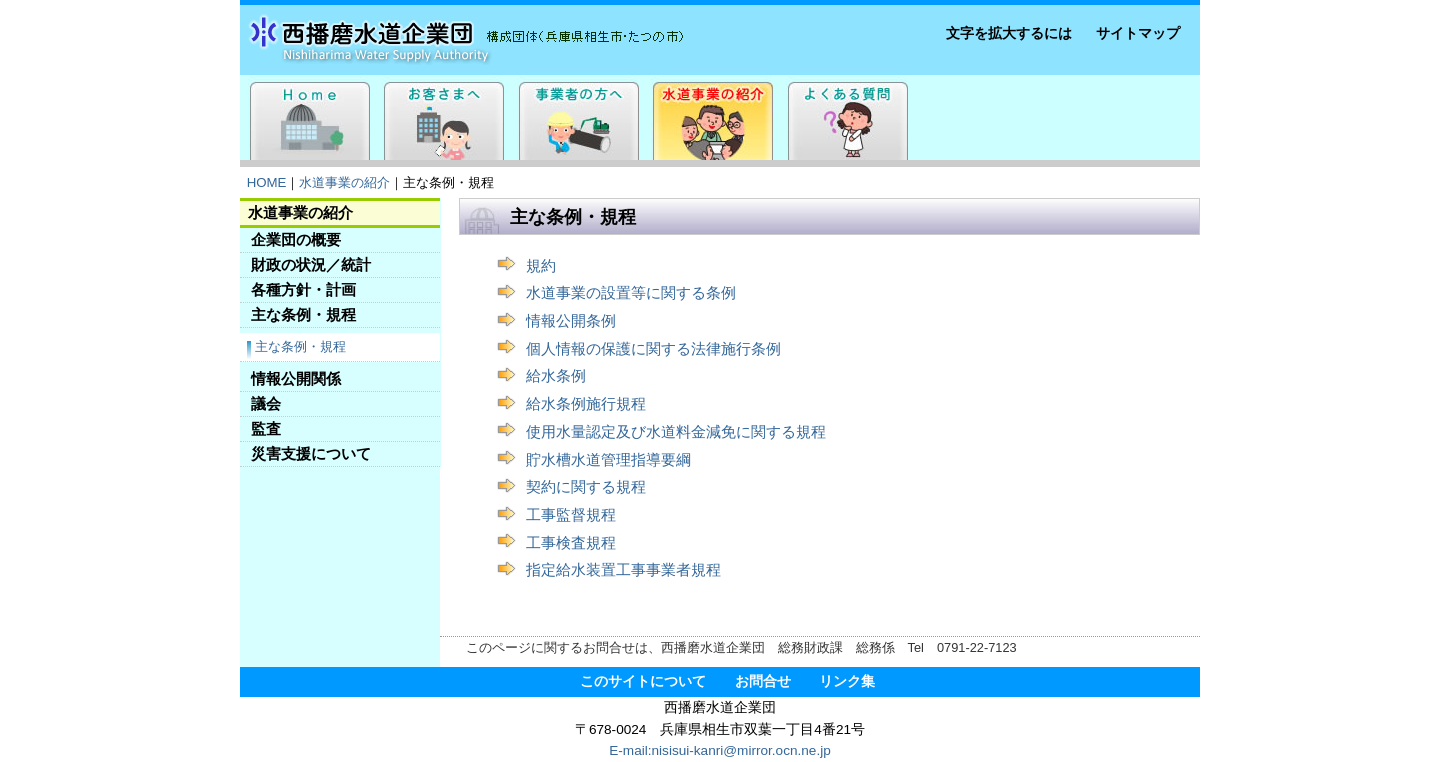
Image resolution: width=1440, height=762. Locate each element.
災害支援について (311, 453)
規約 (541, 266)
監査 (266, 428)
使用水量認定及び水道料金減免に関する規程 (676, 432)
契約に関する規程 (586, 487)
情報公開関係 (296, 378)
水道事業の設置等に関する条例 (631, 293)
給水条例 (556, 376)
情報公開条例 (571, 321)
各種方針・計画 (303, 289)
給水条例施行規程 (586, 404)
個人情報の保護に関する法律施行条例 (653, 349)
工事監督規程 (571, 515)
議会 (266, 403)
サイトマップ (1138, 33)
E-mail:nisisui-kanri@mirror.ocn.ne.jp (720, 750)
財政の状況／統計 (311, 264)
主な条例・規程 (303, 314)
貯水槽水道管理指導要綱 (608, 460)
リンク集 (847, 681)
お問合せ (763, 681)
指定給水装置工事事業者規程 (623, 570)
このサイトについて (643, 681)
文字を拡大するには (1009, 33)
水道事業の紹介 (344, 182)
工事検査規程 (571, 543)
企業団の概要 (296, 239)
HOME (267, 182)
